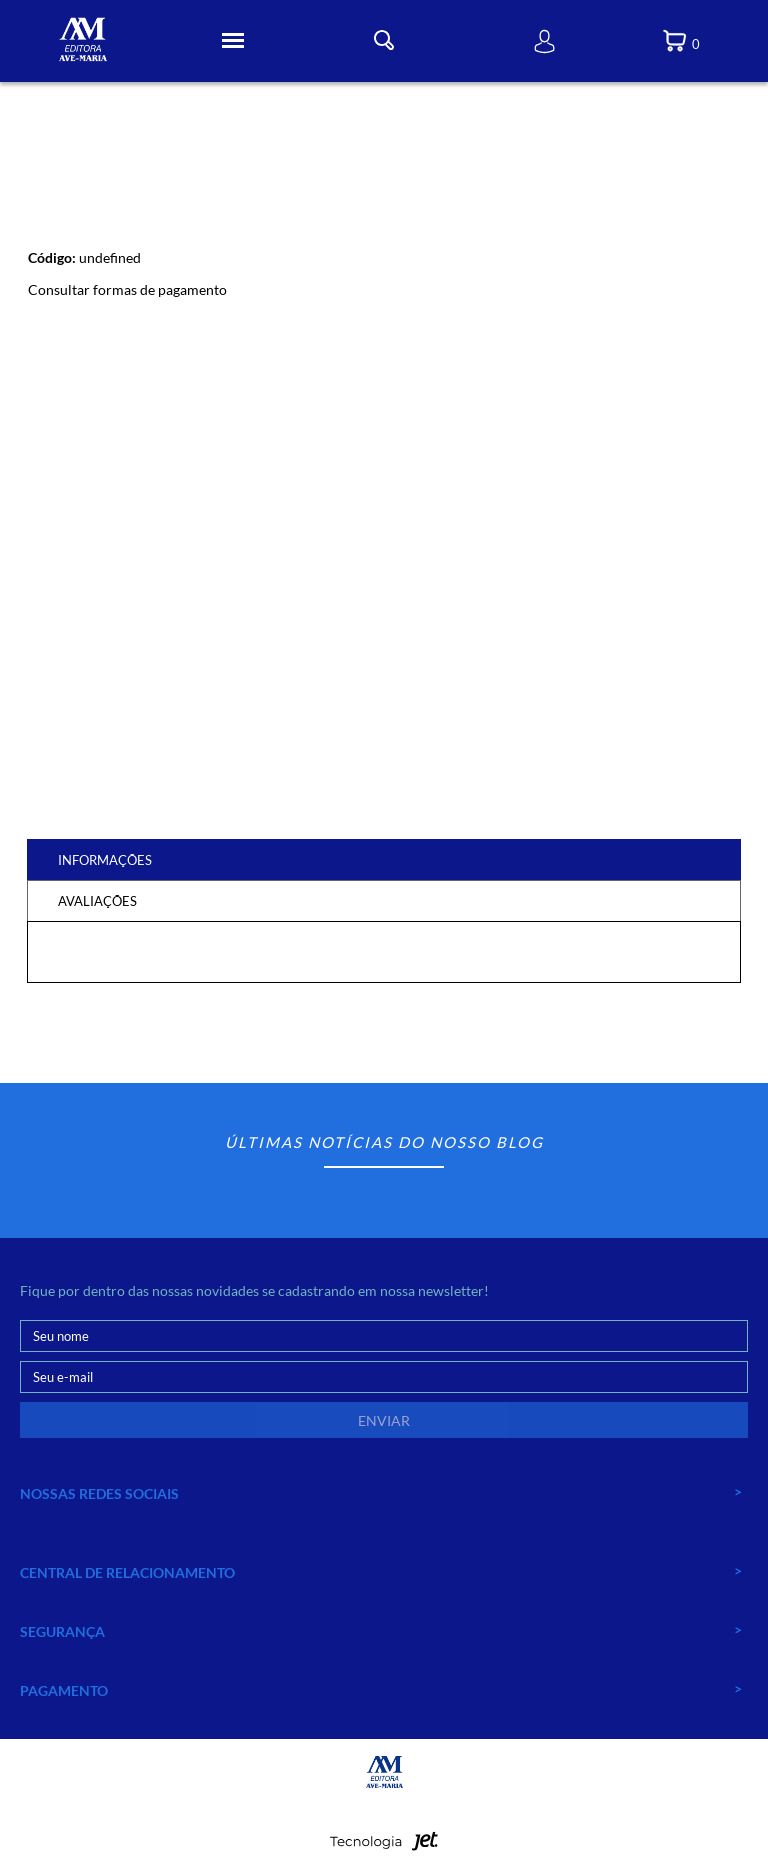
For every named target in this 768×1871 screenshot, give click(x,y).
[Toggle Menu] (233, 41)
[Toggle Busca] (383, 40)
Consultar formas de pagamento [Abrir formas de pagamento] (127, 289)
